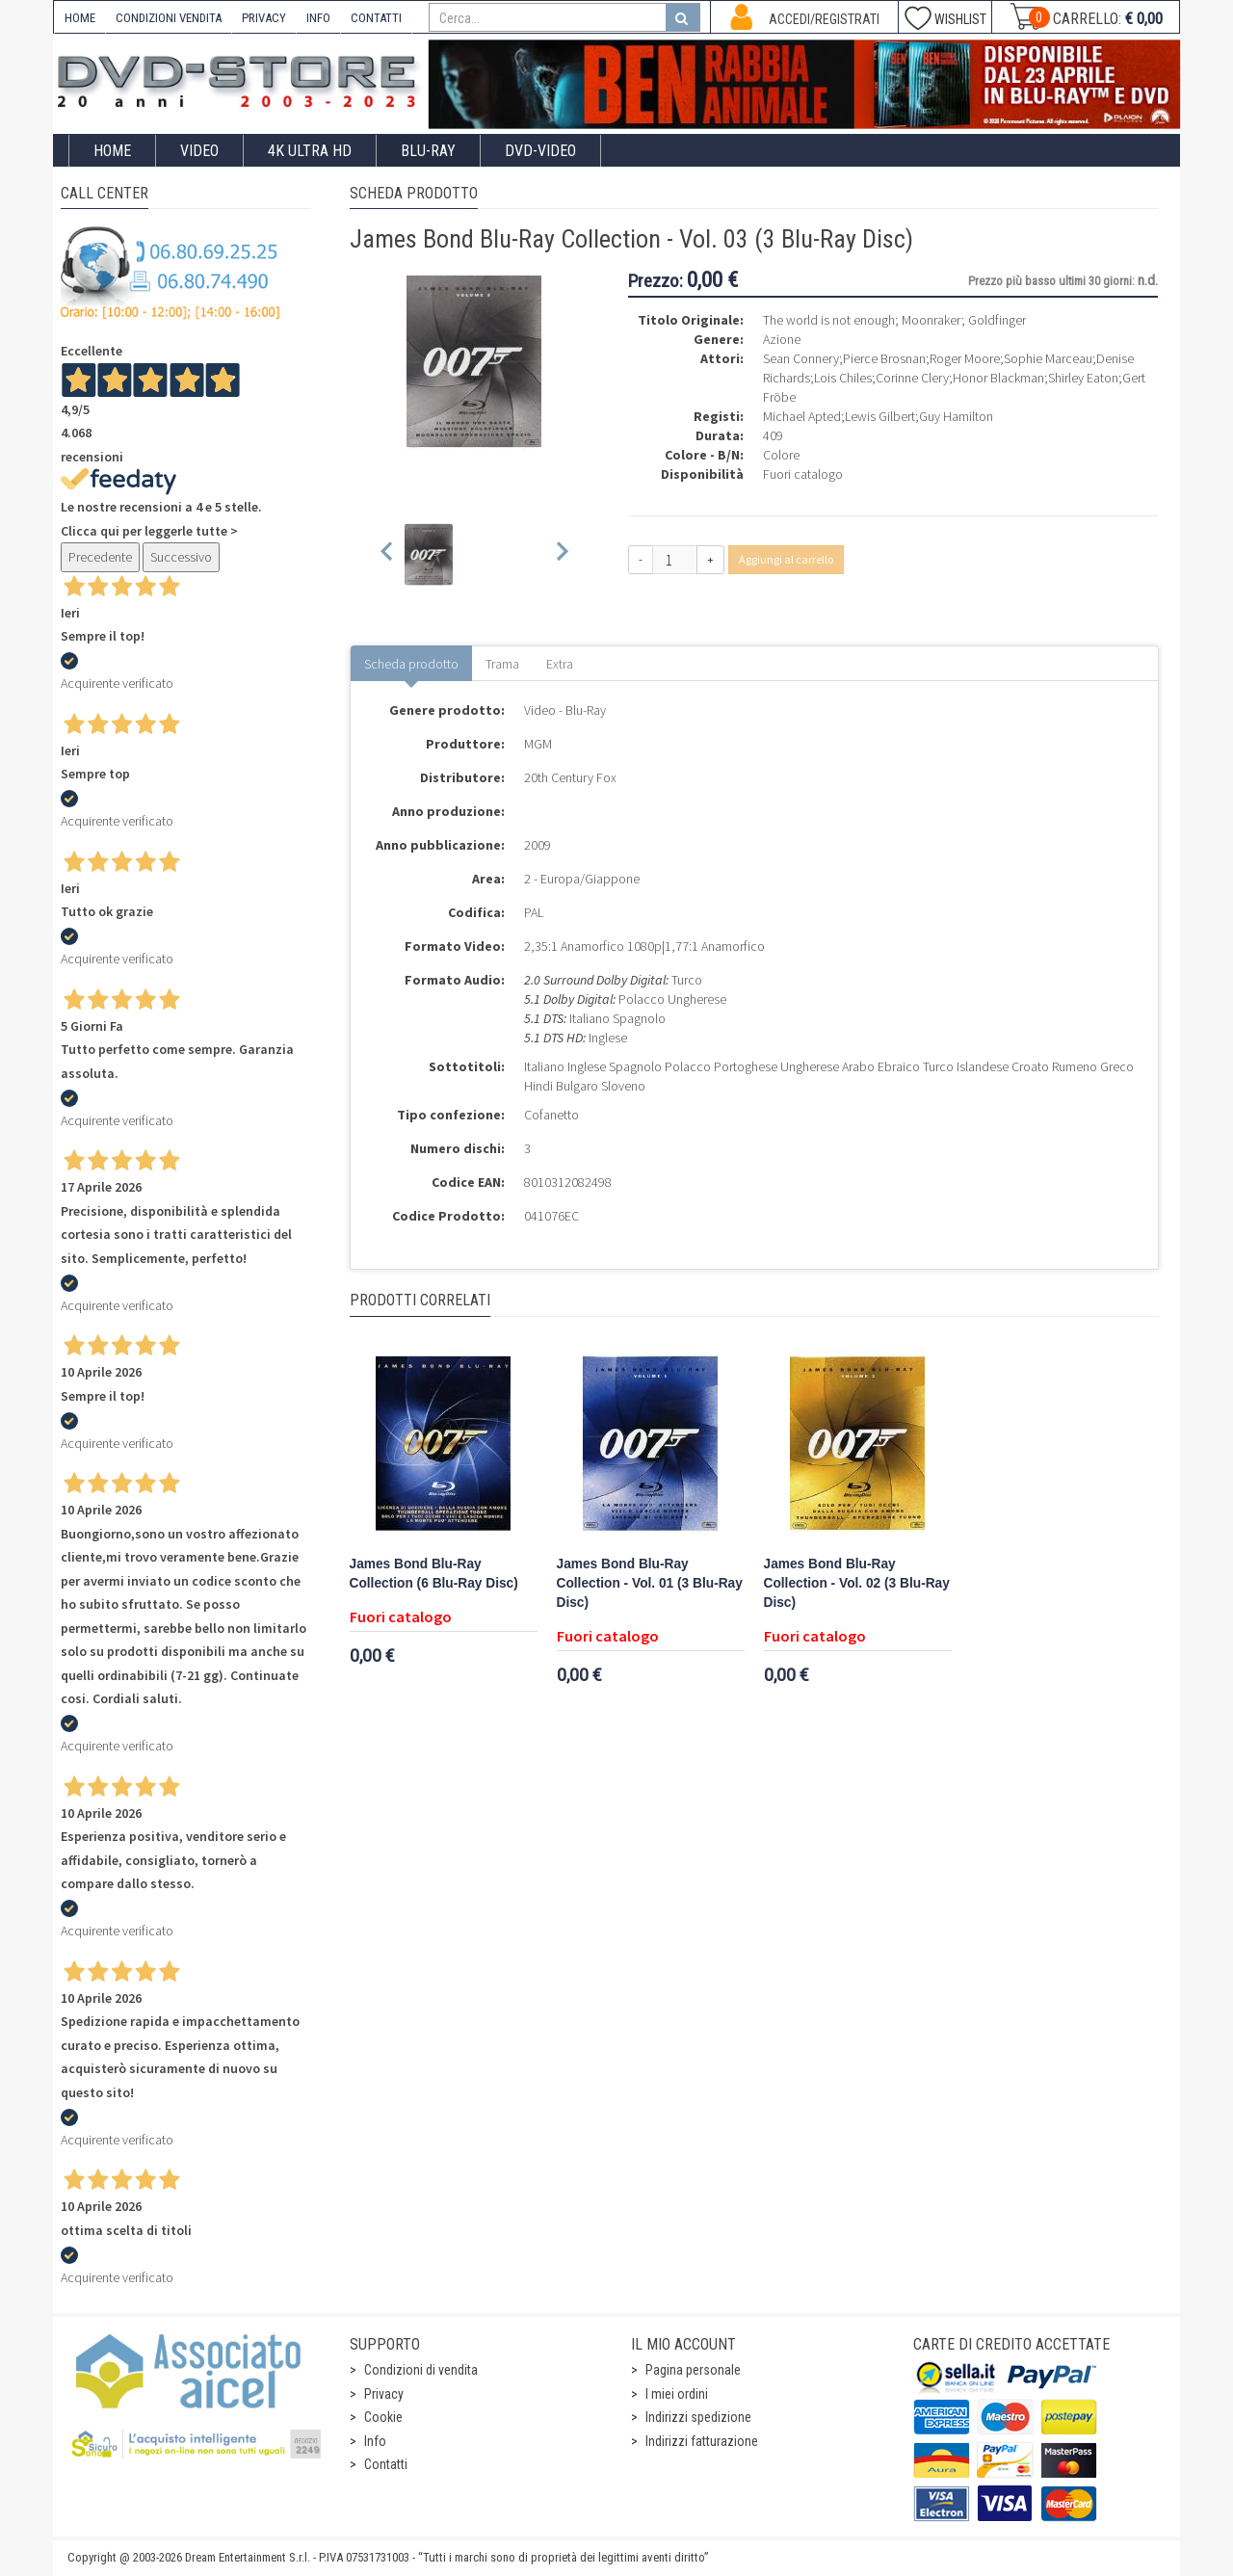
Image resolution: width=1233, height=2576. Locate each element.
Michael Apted (802, 416)
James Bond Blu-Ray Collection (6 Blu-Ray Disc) (434, 1573)
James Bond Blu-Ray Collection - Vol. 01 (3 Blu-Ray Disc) (650, 1583)
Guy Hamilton (956, 416)
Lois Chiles (843, 377)
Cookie (383, 2417)
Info (375, 2441)
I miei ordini (676, 2394)
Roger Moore (965, 358)
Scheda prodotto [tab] (411, 663)
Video (199, 151)
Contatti (385, 2464)
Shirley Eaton (1083, 377)
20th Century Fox (570, 777)
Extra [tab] (559, 663)
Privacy (384, 2394)
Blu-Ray (428, 151)
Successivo (181, 556)
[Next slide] (561, 554)
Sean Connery (801, 358)
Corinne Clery (912, 377)
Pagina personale (693, 2370)
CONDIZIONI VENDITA (169, 18)
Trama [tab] (502, 663)
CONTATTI (376, 18)
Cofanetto (551, 1114)
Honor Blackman (998, 377)
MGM (538, 743)
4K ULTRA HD (310, 151)
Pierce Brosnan (884, 358)
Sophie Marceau (1048, 358)
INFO (318, 18)
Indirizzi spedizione (698, 2417)
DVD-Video (540, 151)
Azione (781, 339)
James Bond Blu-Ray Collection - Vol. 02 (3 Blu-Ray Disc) (857, 1583)
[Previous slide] (388, 554)
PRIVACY (264, 18)
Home (112, 151)
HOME (80, 18)
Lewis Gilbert (880, 416)
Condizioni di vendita (421, 2370)
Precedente (100, 556)
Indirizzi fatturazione (701, 2441)
